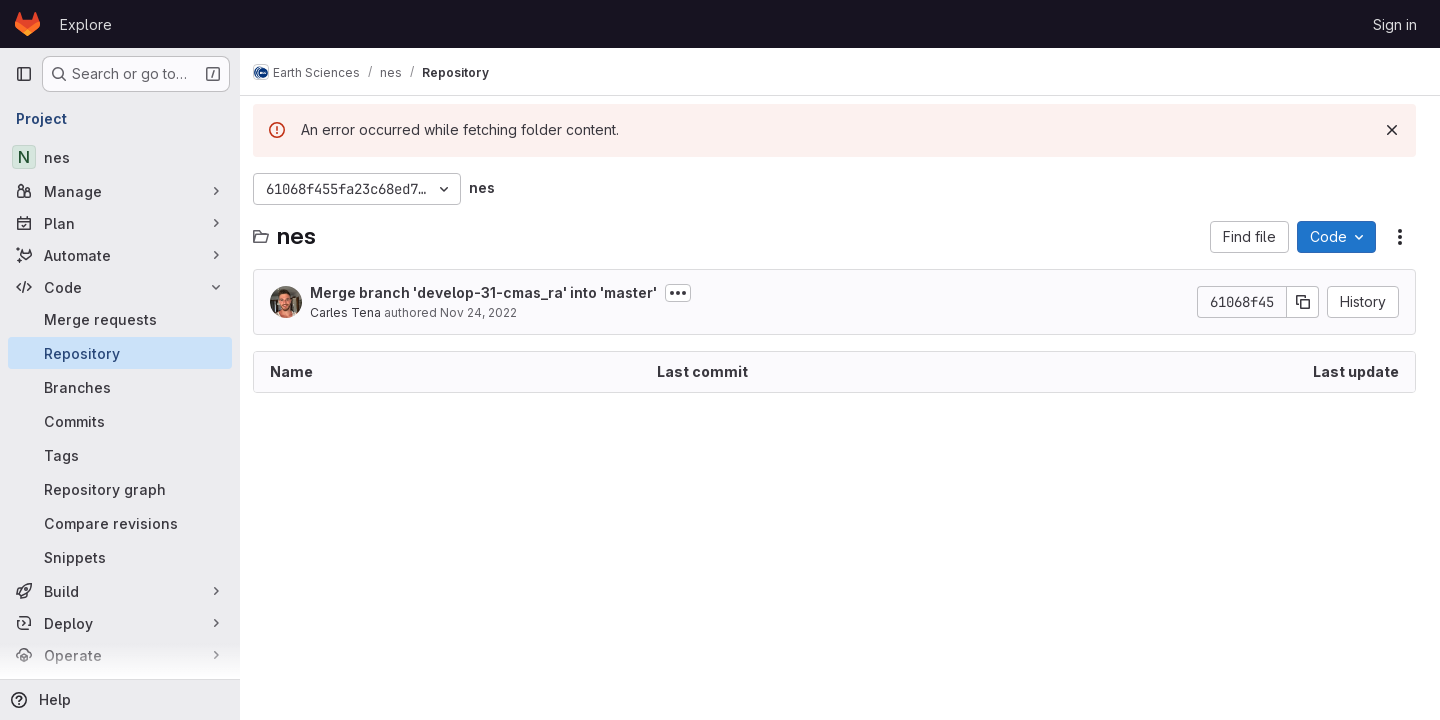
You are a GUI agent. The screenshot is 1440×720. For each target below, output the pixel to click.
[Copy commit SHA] (1303, 302)
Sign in (1395, 24)
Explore (86, 24)
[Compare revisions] (120, 523)
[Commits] (120, 421)
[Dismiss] (1392, 130)
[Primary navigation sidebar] (24, 74)
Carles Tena (356, 312)
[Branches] (120, 387)
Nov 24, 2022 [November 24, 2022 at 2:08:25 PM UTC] (489, 312)
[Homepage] (27, 24)
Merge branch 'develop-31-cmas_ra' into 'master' (494, 292)
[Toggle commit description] (689, 293)
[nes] (120, 157)
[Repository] (120, 353)
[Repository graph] (120, 489)
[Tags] (120, 455)
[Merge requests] (120, 319)
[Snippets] (120, 557)
